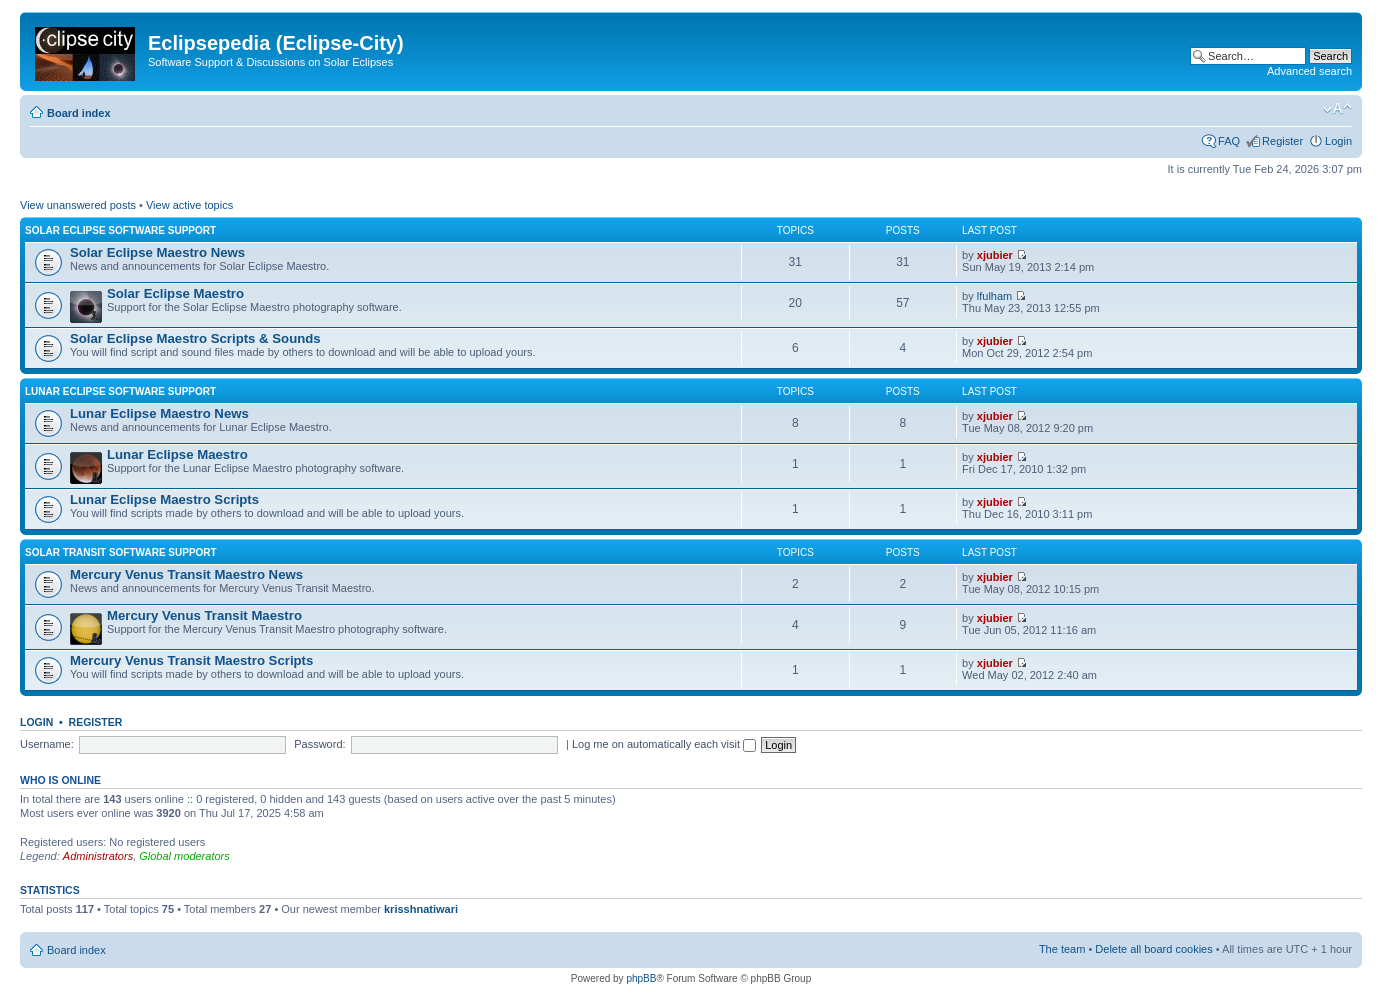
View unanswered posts (78, 205)
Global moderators (184, 856)
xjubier (995, 255)
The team (1062, 949)
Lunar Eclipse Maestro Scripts (164, 499)
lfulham (994, 296)
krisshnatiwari (421, 909)
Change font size (1337, 109)
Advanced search (1309, 71)
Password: (319, 744)
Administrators (98, 856)
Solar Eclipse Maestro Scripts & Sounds (195, 338)
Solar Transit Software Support (121, 552)
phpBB (641, 978)
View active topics (189, 205)
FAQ (1229, 141)
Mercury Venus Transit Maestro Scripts (191, 660)
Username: (47, 744)
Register (1282, 141)
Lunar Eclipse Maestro (177, 454)
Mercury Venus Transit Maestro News (186, 574)
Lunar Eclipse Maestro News (159, 413)
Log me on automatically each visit (664, 744)
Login (1338, 141)
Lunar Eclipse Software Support (120, 391)
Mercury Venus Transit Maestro (204, 615)
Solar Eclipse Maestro (175, 293)
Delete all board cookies (1153, 949)
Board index (79, 113)
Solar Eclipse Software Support (120, 230)
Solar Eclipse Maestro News (157, 252)
